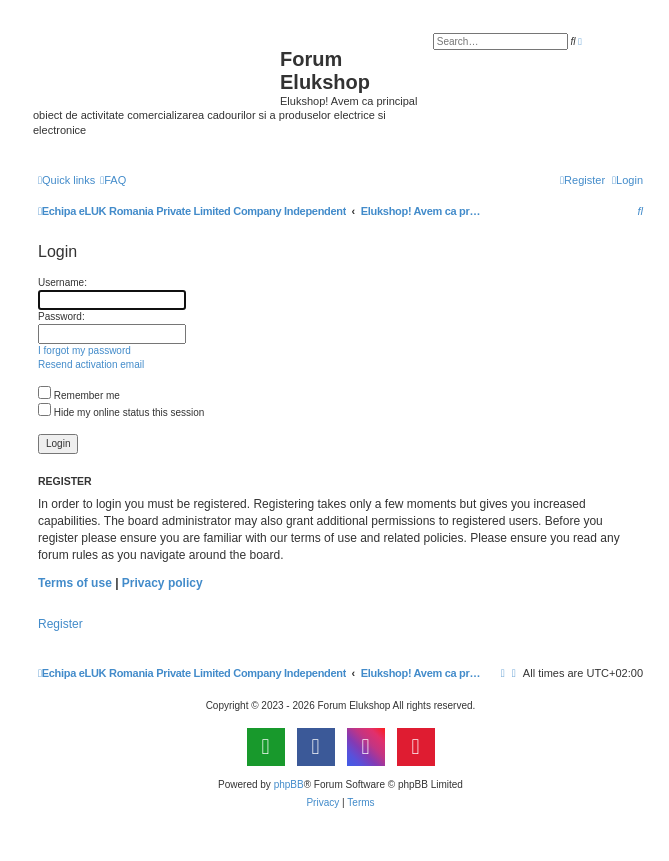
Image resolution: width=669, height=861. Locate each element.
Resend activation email (91, 364)
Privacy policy (162, 583)
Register (60, 624)
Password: (61, 316)
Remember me (79, 395)
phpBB (289, 784)
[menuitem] (113, 180)
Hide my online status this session (121, 412)
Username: (62, 282)
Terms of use (75, 583)
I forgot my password (84, 350)
